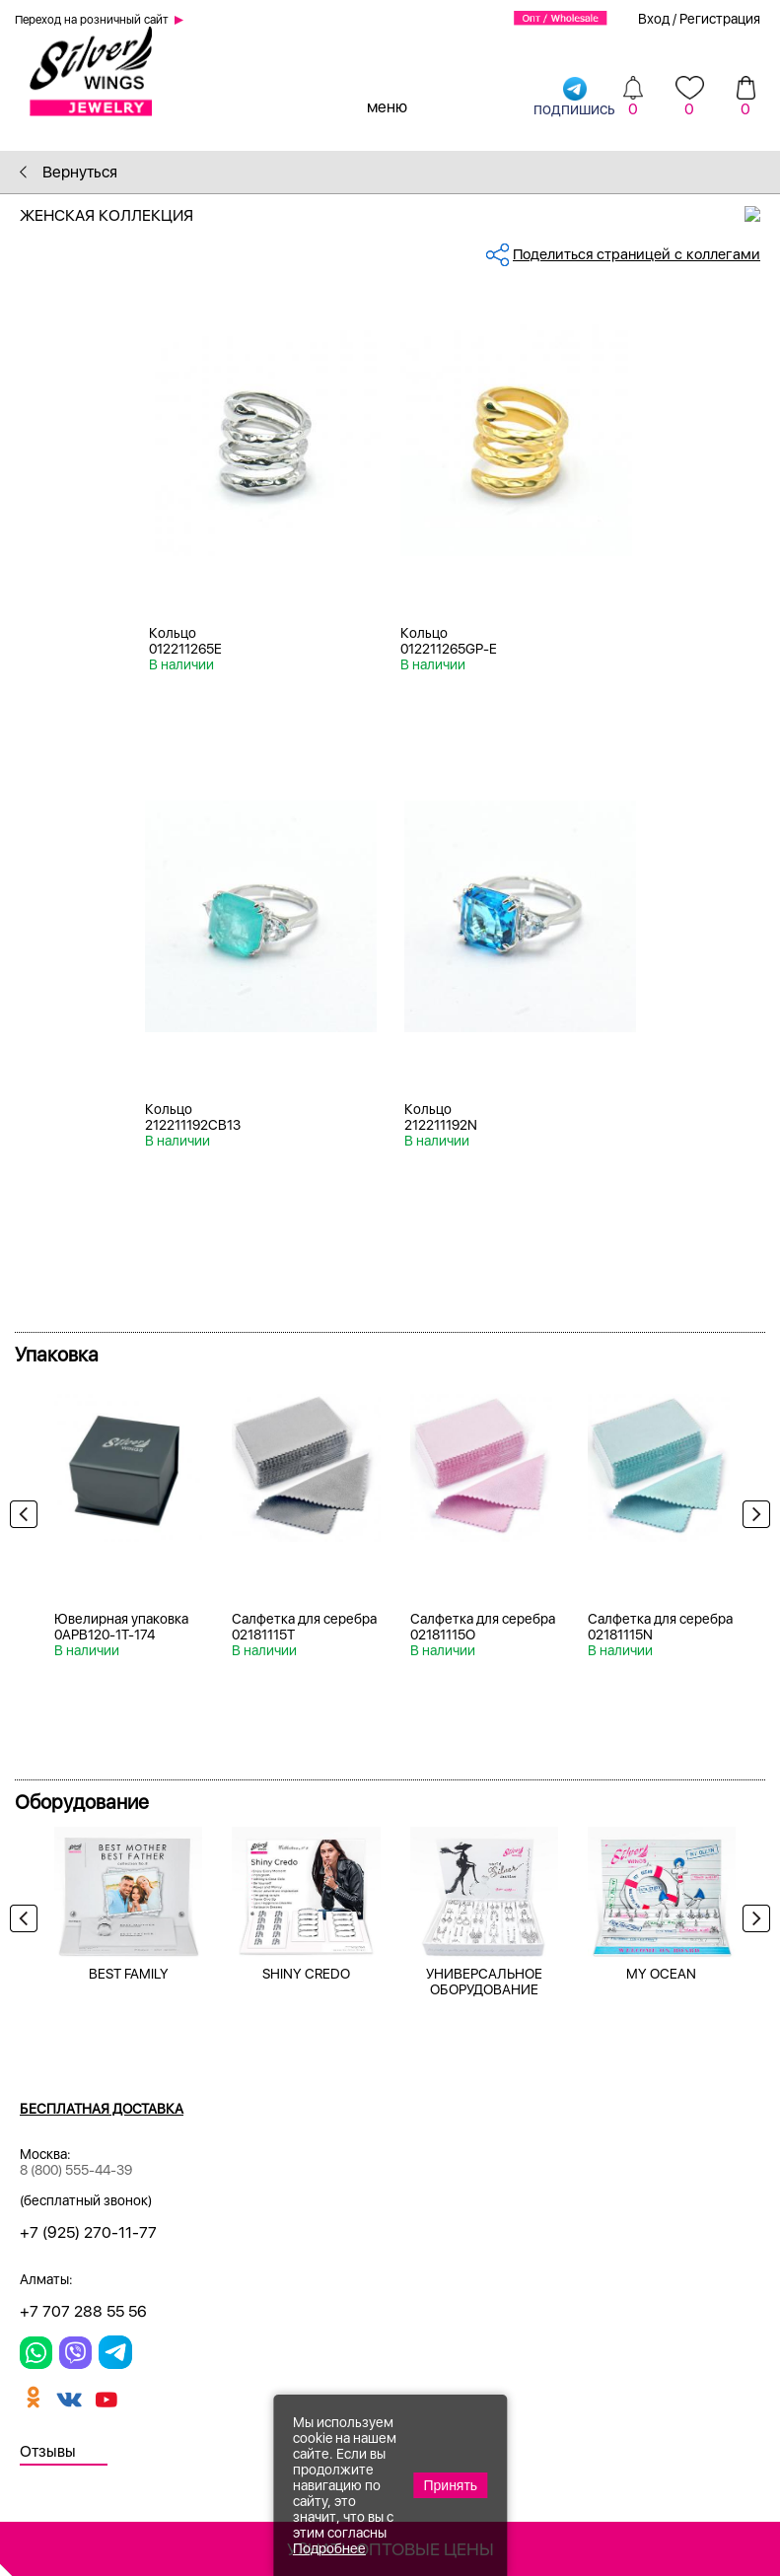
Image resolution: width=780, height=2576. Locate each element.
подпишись (574, 96)
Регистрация (719, 19)
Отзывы (48, 2451)
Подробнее (329, 2548)
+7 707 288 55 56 (83, 2311)
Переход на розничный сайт (92, 20)
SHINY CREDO (306, 1974)
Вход (654, 19)
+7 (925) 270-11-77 (88, 2232)
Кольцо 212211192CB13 (193, 1117)
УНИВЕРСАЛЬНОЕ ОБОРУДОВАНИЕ (484, 1981)
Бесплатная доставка (101, 2109)
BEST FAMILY (129, 1974)
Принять (450, 2485)
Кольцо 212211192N (440, 1117)
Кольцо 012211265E (185, 641)
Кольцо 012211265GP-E (448, 641)
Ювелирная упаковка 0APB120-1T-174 (121, 1626)
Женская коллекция (400, 215)
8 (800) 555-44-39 (76, 2170)
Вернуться (68, 172)
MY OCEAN (661, 1974)
